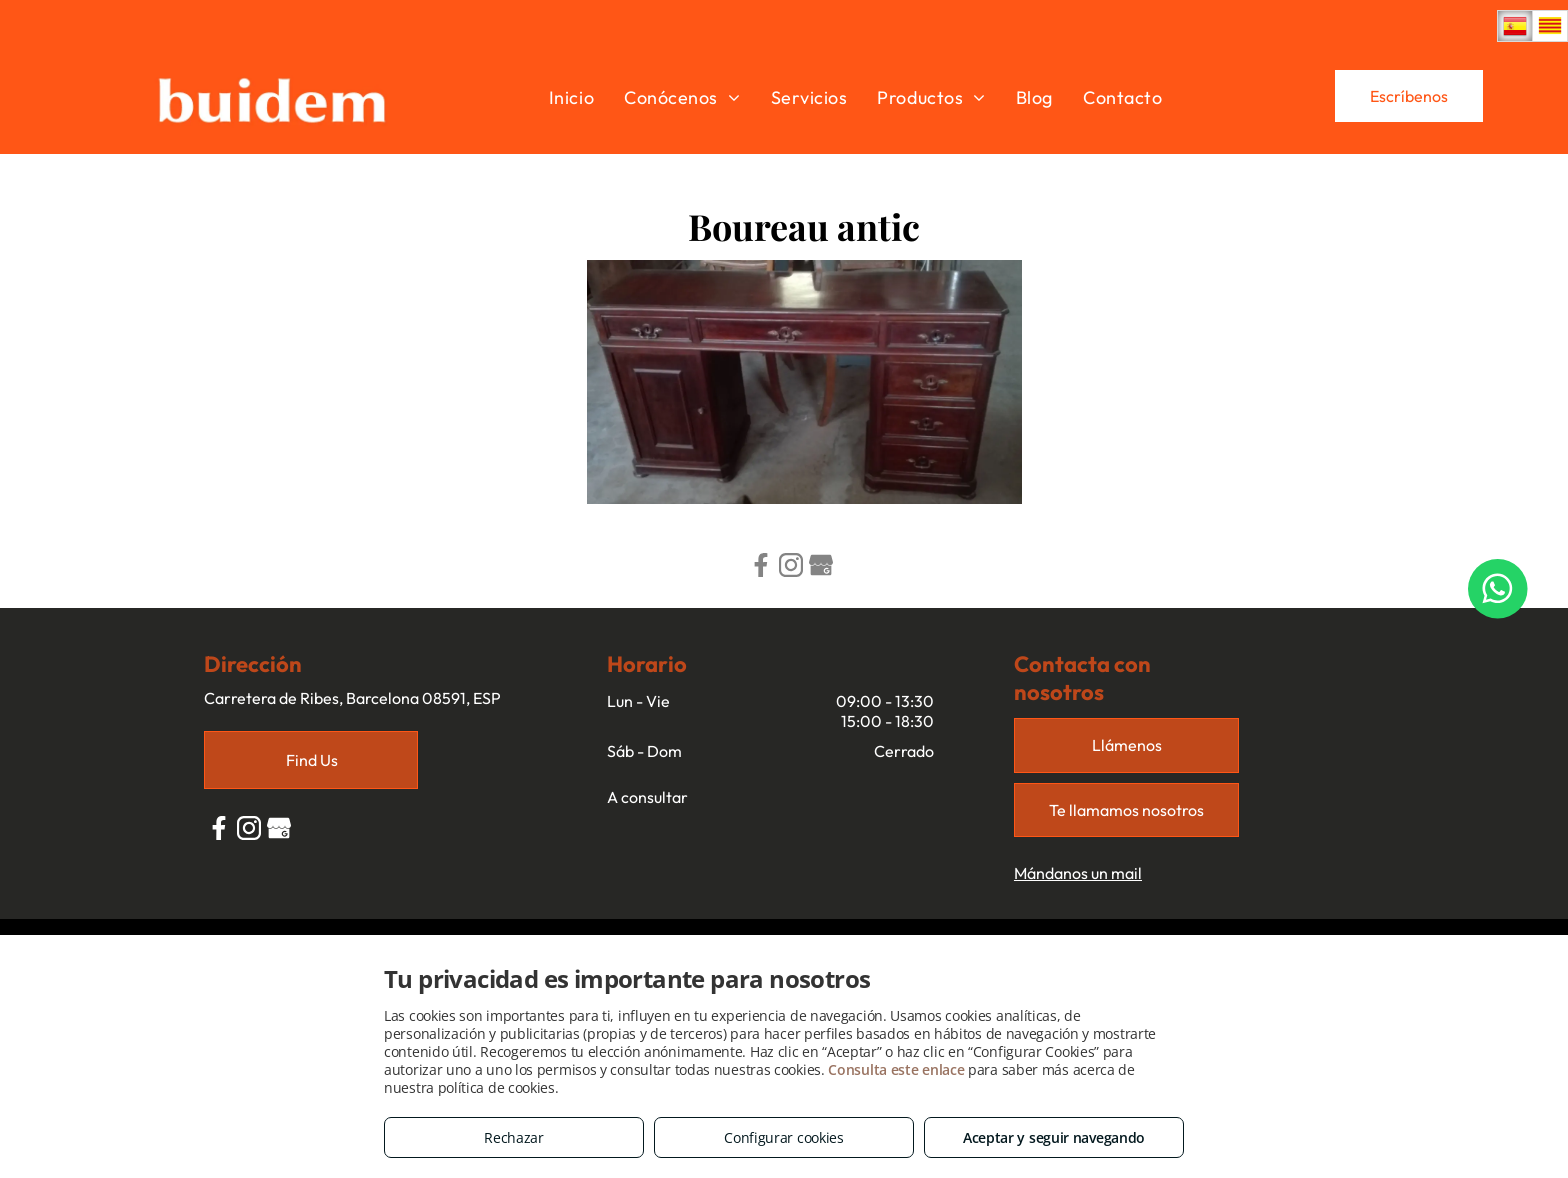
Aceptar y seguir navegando (1054, 1137)
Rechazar (514, 1137)
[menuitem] (571, 97)
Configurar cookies (784, 1137)
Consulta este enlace (896, 1069)
